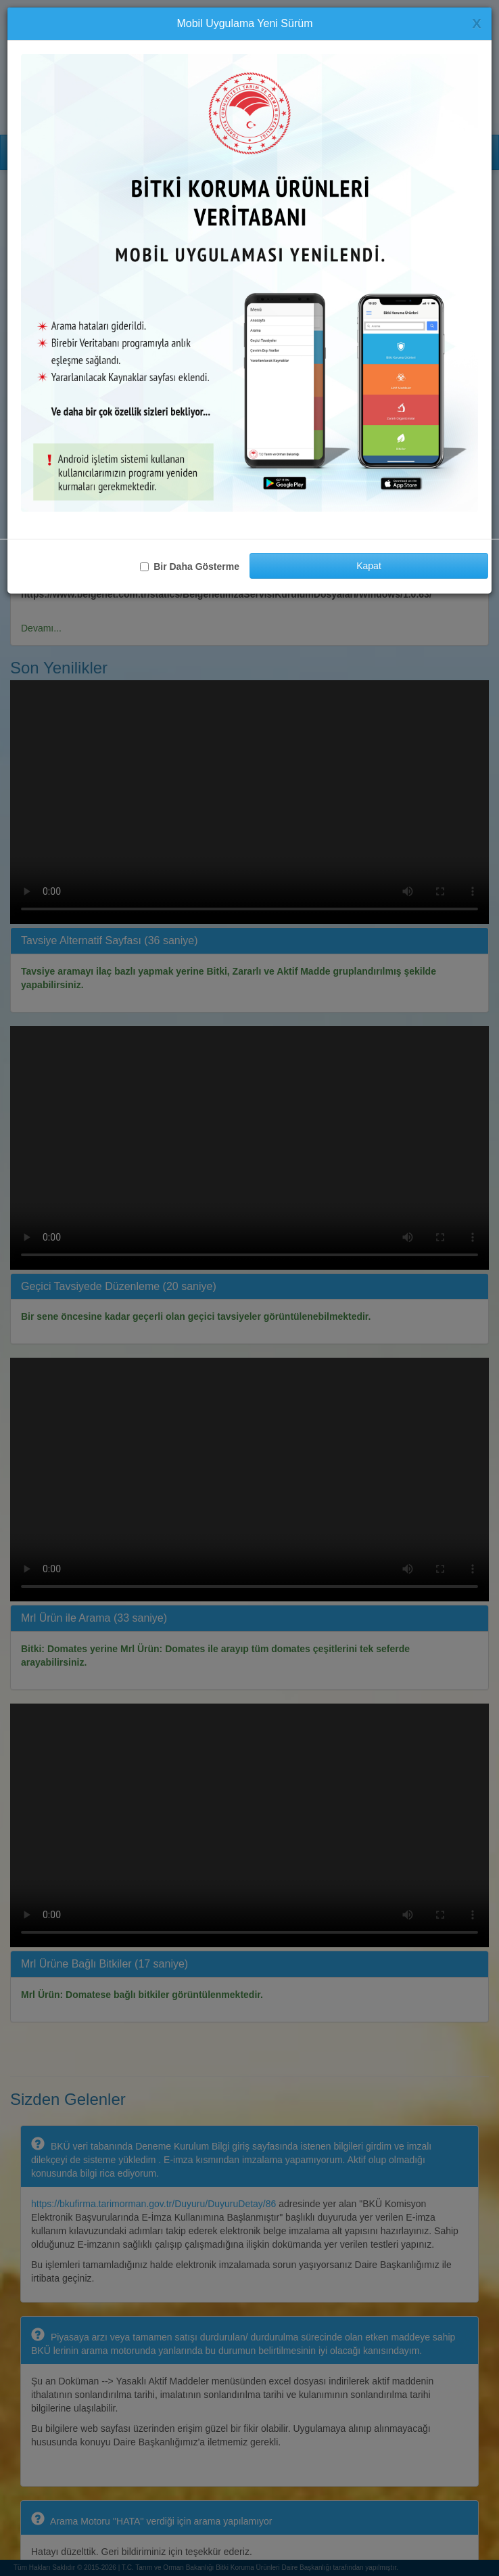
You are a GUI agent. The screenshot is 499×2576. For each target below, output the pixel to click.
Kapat (368, 565)
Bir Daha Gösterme (189, 566)
